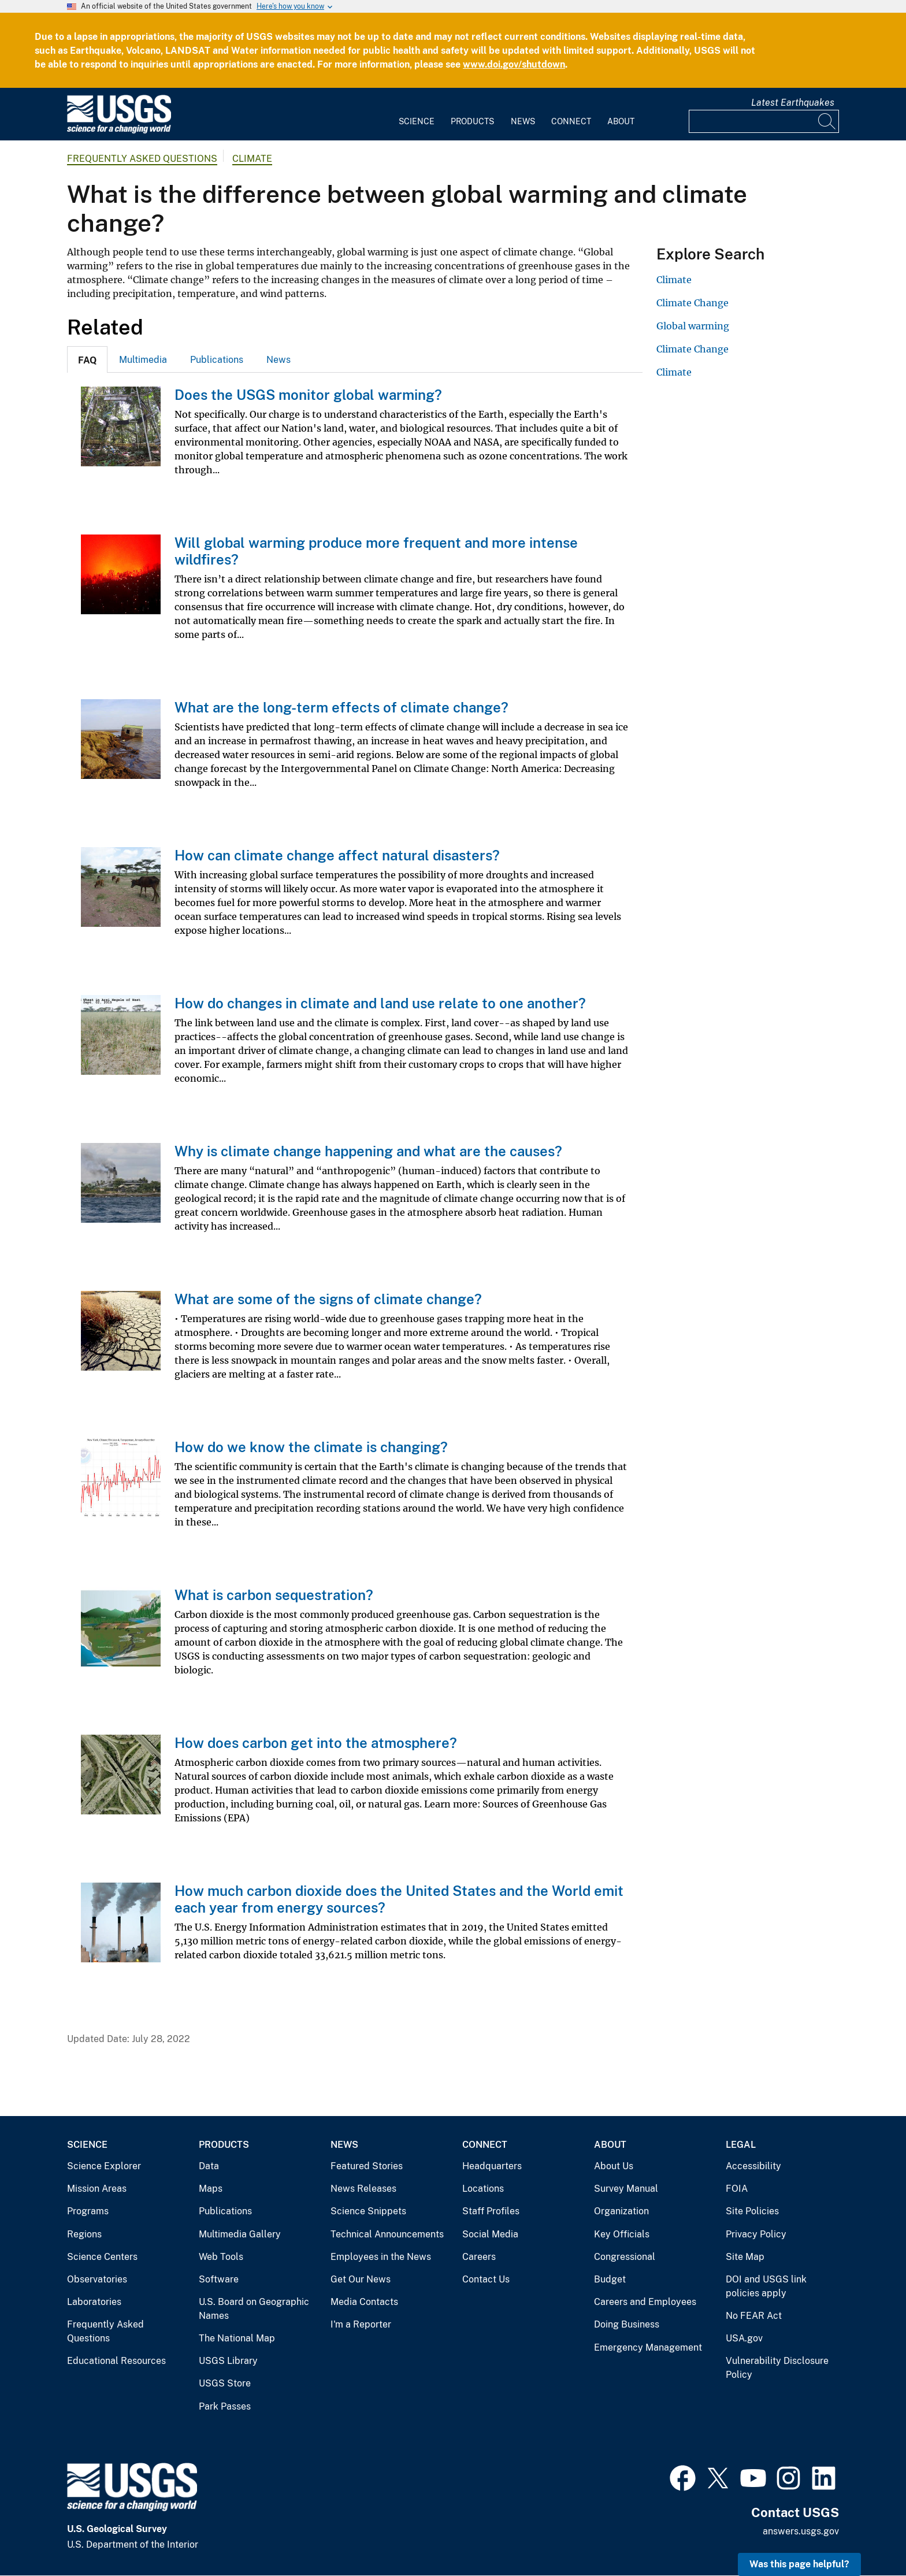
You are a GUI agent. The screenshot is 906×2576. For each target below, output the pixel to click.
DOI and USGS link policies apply (766, 2286)
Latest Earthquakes (792, 102)
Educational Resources (116, 2360)
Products (472, 121)
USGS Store (225, 2383)
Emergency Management (648, 2347)
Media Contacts (364, 2301)
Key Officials (621, 2234)
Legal (741, 2144)
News (523, 121)
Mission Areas (97, 2188)
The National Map (237, 2338)
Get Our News (361, 2279)
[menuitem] (417, 114)
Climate (252, 158)
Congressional (624, 2256)
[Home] (119, 130)
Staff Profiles (490, 2211)
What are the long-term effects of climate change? (341, 707)
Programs (88, 2211)
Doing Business (626, 2324)
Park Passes (225, 2406)
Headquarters (492, 2166)
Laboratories (94, 2301)
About (620, 121)
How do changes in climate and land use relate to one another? (380, 1003)
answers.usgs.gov (801, 2531)
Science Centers (102, 2256)
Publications (216, 359)
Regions (84, 2234)
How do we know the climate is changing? (311, 1447)
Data (209, 2166)
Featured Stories (367, 2166)
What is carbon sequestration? (273, 1595)
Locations (483, 2188)
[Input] (764, 121)
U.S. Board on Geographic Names (254, 2308)
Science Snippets (368, 2211)
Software (219, 2279)
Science (417, 121)
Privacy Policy (756, 2234)
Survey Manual (626, 2188)
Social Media (490, 2234)
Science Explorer (104, 2166)
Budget (610, 2279)
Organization (621, 2211)
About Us (613, 2166)
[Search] (827, 121)
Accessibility (753, 2166)
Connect (571, 121)
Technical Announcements (387, 2234)
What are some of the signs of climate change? (328, 1299)
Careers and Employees (645, 2301)
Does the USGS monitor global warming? (308, 395)
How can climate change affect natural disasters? (337, 855)
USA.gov (744, 2338)
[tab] (87, 359)
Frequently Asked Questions (142, 158)
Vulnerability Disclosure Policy (777, 2367)
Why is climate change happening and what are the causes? (368, 1151)
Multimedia (143, 359)
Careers (479, 2256)
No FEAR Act (754, 2315)
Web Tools (221, 2256)
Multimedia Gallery (240, 2234)
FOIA (737, 2188)
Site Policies (752, 2211)
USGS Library (228, 2360)
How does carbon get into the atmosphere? (315, 1743)
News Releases (363, 2188)
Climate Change (692, 303)
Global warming (692, 326)
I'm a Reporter (361, 2324)
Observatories (97, 2279)
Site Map (745, 2256)
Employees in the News (381, 2256)
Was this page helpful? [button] (799, 2564)
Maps (210, 2188)
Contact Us (486, 2279)
